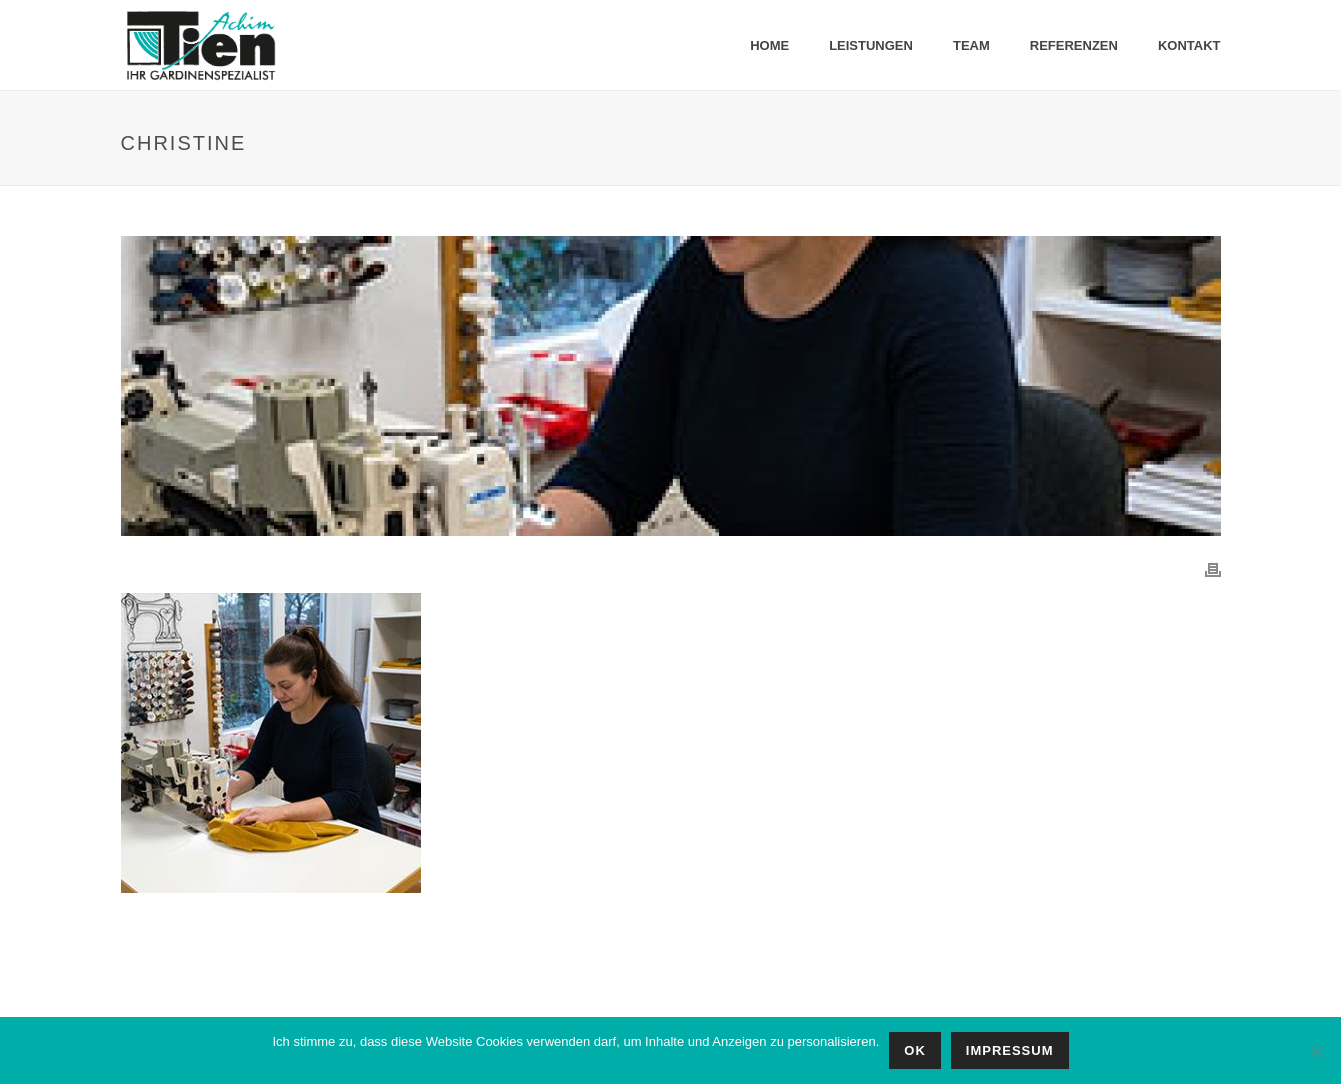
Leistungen (871, 45)
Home (769, 45)
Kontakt (1189, 45)
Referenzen (1074, 45)
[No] (1316, 1051)
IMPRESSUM (1010, 1050)
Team (971, 45)
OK (915, 1050)
